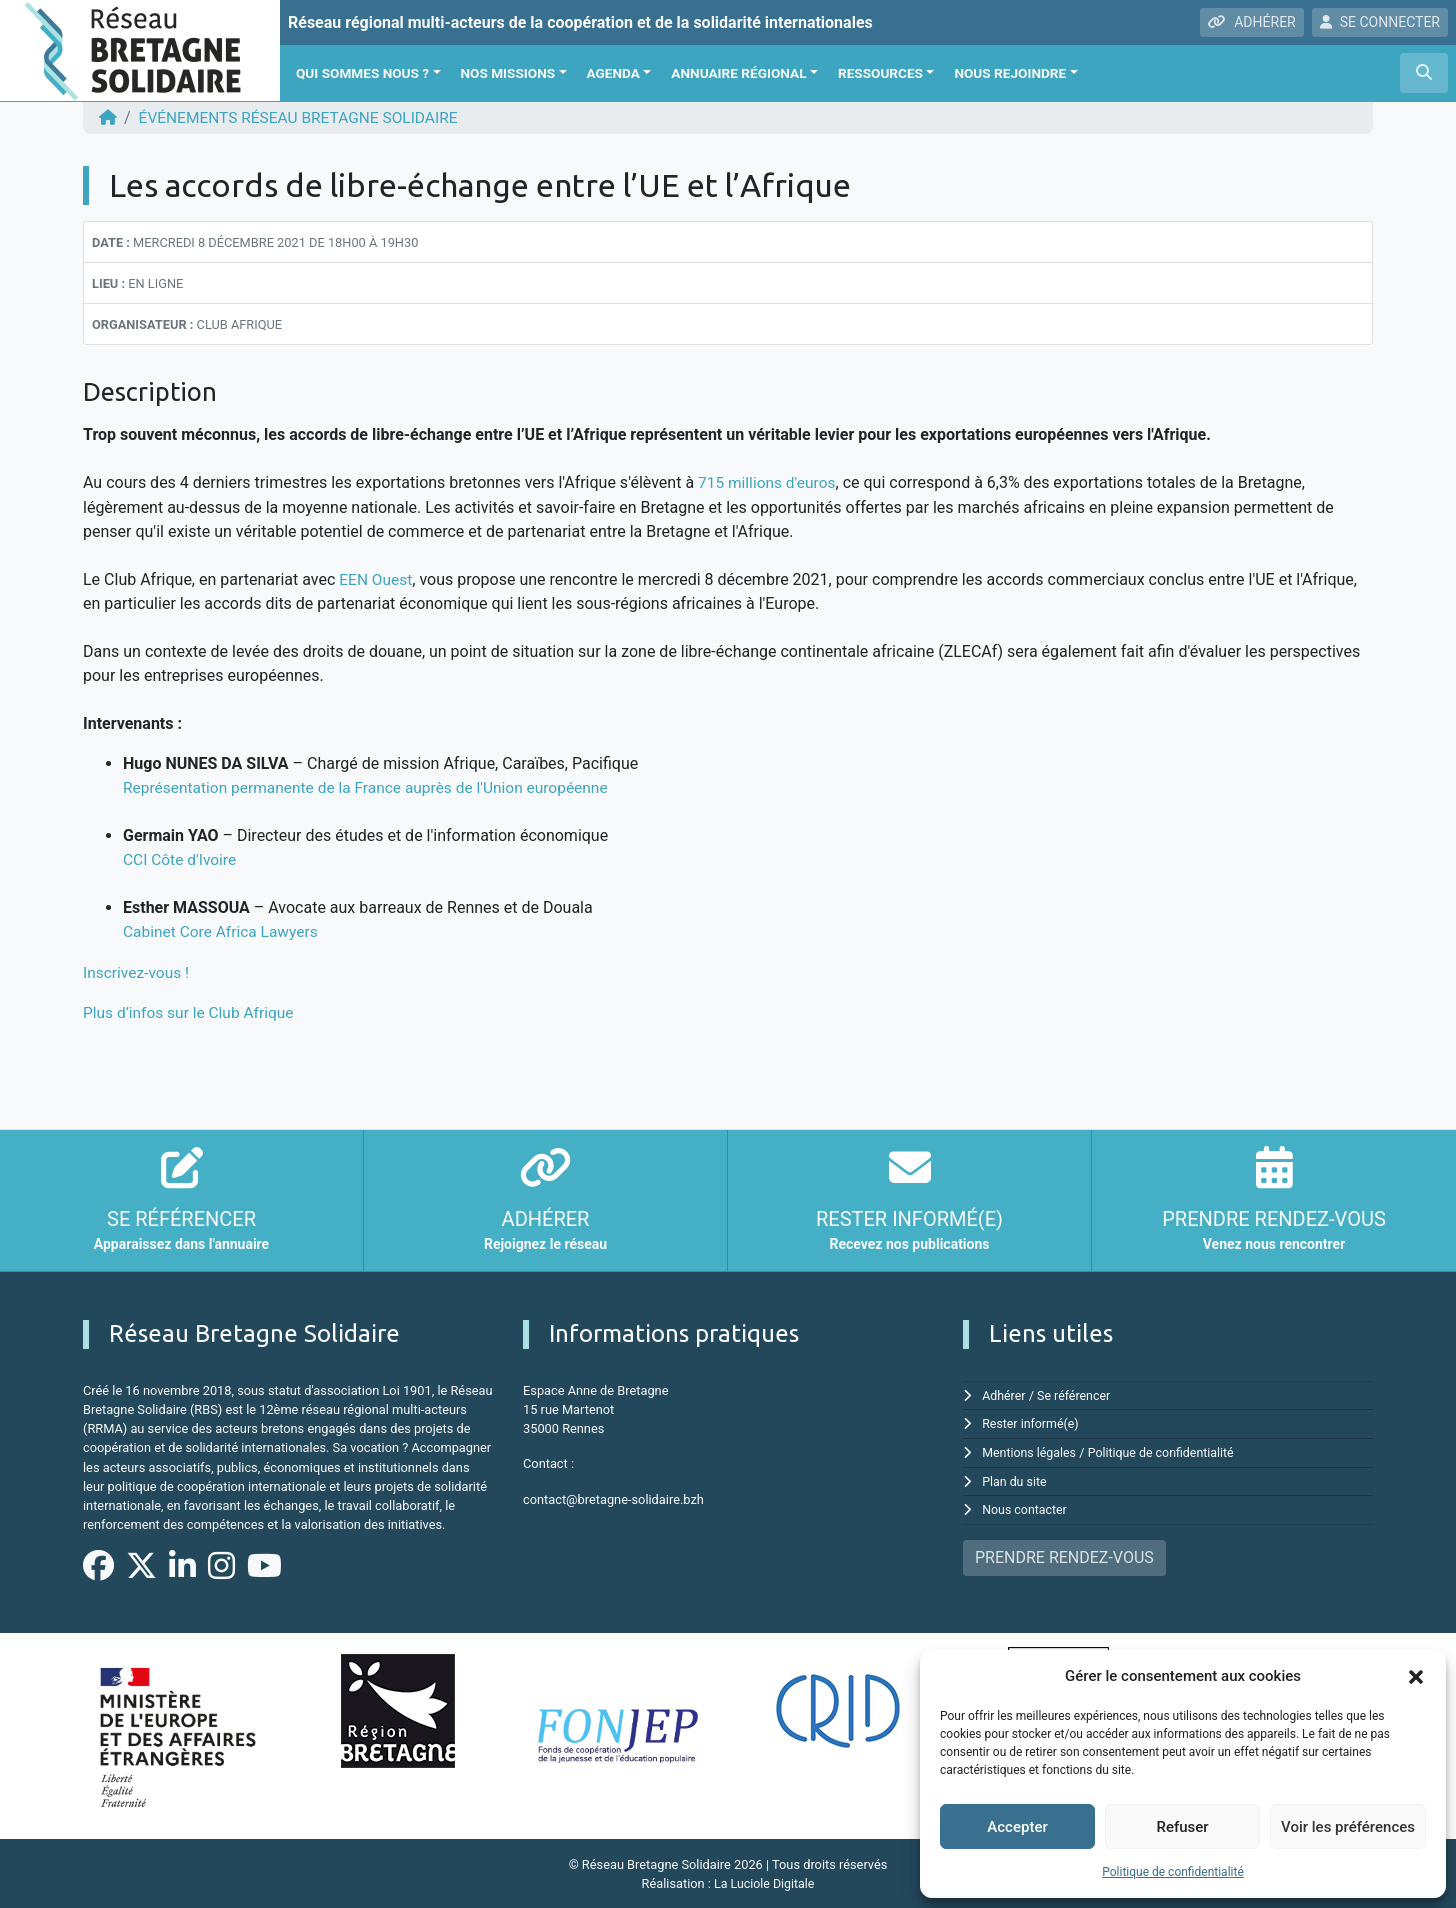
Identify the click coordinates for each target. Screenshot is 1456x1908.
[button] (1416, 1676)
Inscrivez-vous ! (138, 970)
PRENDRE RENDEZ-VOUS (1064, 1553)
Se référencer (1077, 1393)
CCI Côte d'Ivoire (181, 858)
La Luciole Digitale (764, 1882)
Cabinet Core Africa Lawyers (223, 930)
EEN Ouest (376, 578)
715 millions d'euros (769, 482)
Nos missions (508, 73)
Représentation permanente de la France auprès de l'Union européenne (373, 786)
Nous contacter (1025, 1506)
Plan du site (1015, 1477)
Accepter (1017, 1827)
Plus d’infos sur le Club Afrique (192, 1010)
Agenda (613, 73)
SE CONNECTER (1380, 22)
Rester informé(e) (1032, 1421)
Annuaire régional (738, 73)
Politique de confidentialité (1173, 1872)
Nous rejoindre (1010, 73)
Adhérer (1004, 1393)
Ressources (880, 73)
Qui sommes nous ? (362, 73)
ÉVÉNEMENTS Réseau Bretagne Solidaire (305, 117)
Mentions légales (1030, 1449)
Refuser (1182, 1827)
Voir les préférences (1348, 1827)
